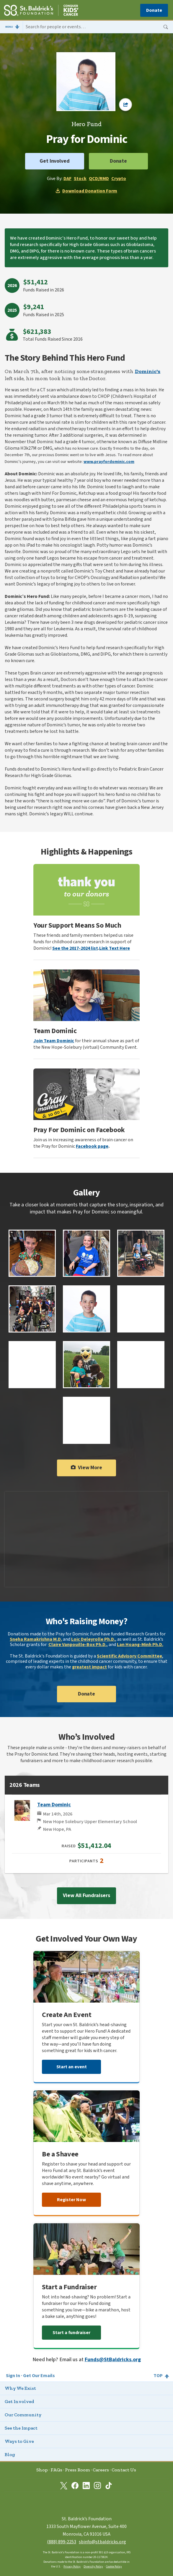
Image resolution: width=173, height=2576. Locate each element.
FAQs (56, 2470)
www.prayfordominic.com (109, 462)
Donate (154, 10)
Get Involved (55, 161)
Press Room (77, 2470)
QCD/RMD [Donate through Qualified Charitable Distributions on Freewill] (99, 178)
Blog (10, 2454)
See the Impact (21, 2428)
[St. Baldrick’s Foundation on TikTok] (108, 2485)
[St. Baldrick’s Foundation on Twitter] (63, 2485)
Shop (42, 2470)
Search (166, 27)
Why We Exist (20, 2388)
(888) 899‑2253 (61, 2542)
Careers (101, 2470)
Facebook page (92, 1146)
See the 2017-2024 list (75, 948)
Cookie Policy (114, 2567)
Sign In (13, 2376)
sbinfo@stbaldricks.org (102, 2542)
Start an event (71, 2067)
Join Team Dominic (53, 1041)
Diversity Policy (93, 2567)
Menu (9, 27)
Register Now (71, 2199)
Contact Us (124, 2470)
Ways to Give (19, 2441)
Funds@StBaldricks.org (113, 2359)
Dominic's (148, 371)
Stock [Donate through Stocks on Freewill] (80, 178)
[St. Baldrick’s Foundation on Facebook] (75, 2485)
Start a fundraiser (71, 2332)
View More (86, 1467)
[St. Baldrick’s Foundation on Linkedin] (86, 2485)
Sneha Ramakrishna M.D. (36, 1639)
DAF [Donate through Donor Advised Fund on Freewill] (67, 178)
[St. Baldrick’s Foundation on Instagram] (97, 2485)
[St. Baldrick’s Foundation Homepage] (41, 11)
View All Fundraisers (86, 1895)
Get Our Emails (39, 2375)
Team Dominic (54, 1804)
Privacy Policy (72, 2567)
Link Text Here (114, 948)
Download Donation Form (86, 191)
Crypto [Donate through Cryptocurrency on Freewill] (118, 178)
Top (158, 2375)
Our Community (23, 2414)
